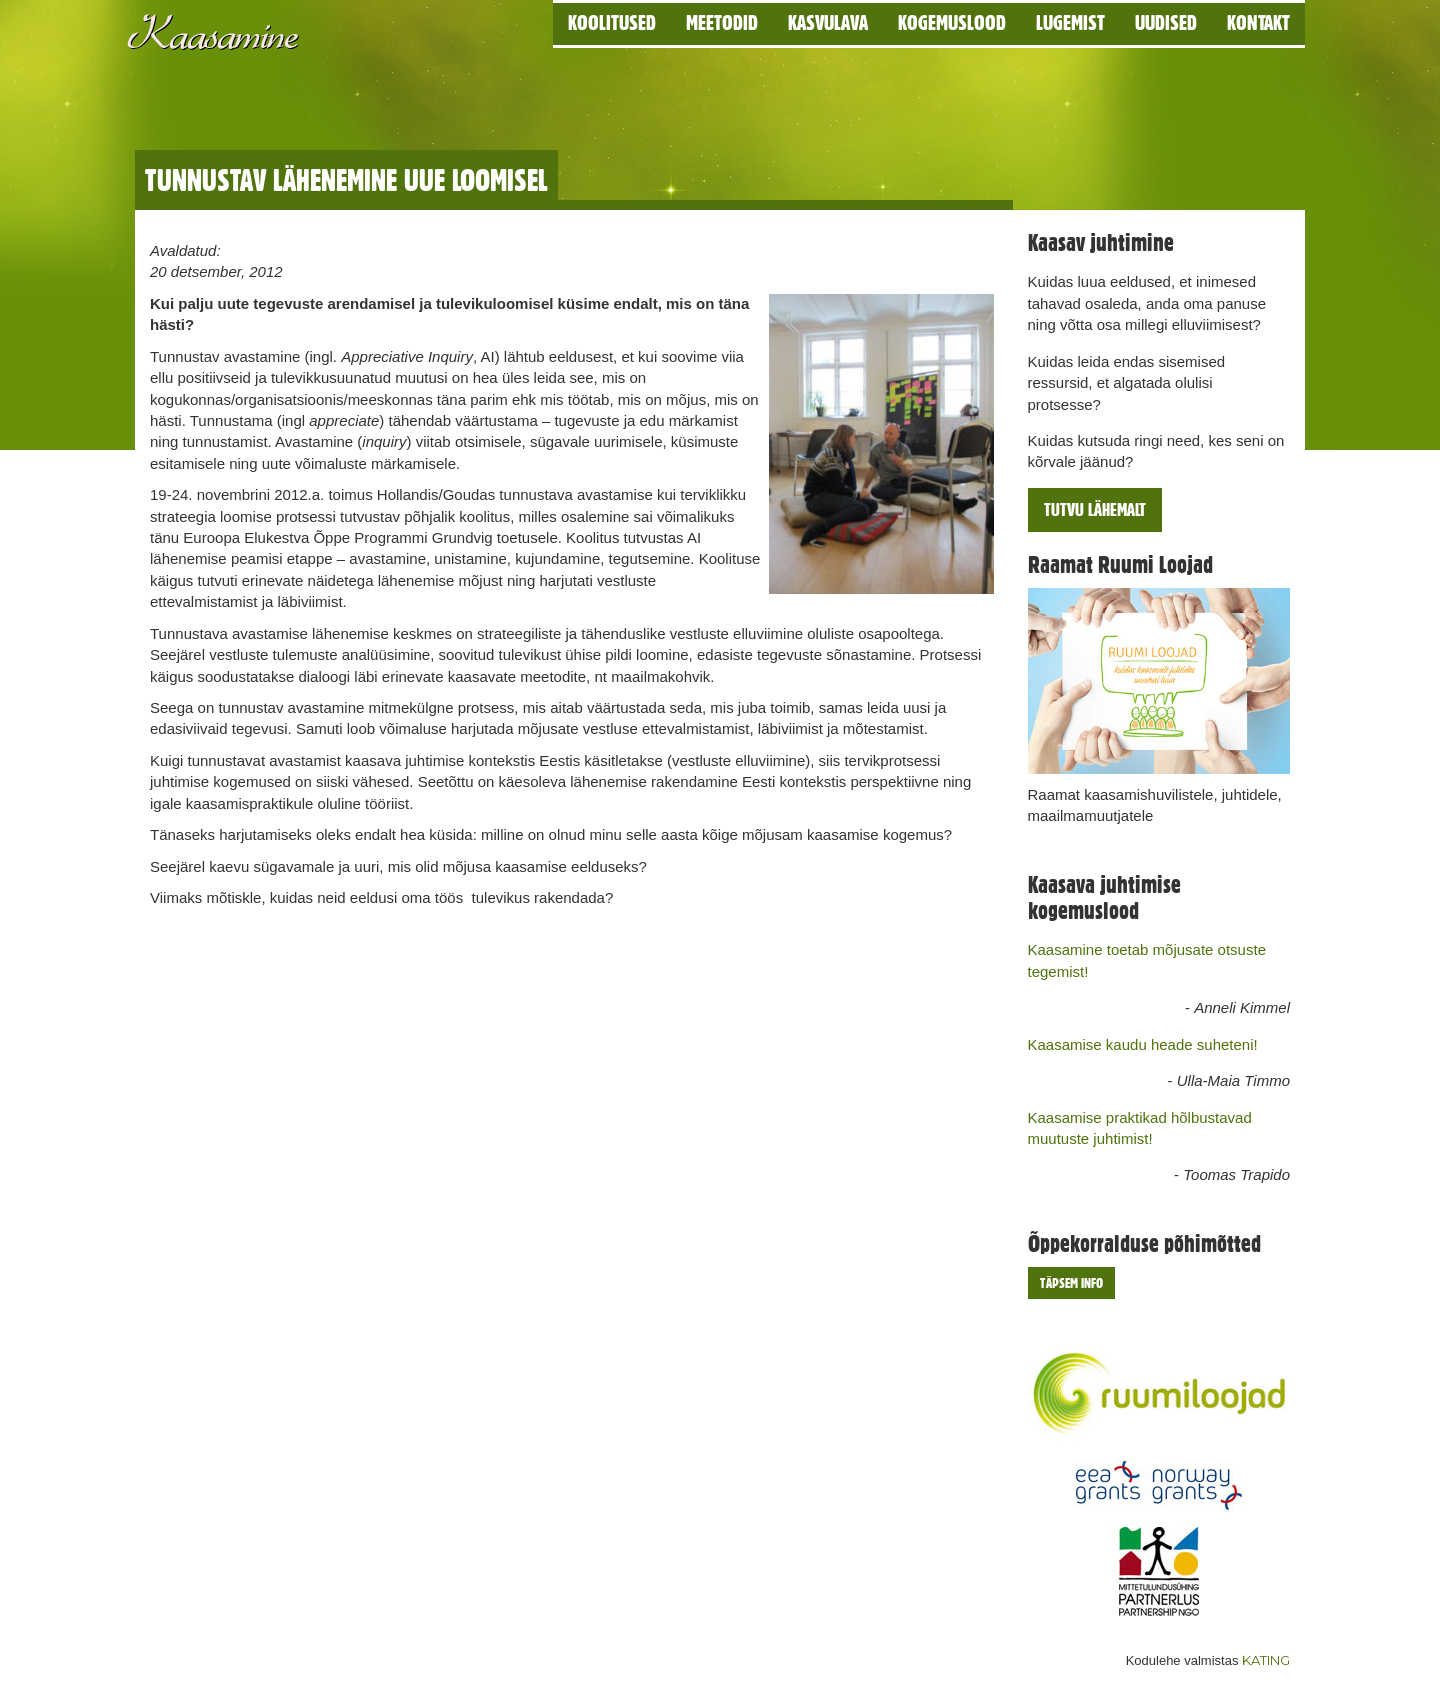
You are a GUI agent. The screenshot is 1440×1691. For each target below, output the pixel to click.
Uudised (1166, 22)
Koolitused (612, 22)
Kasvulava (828, 22)
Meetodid (722, 22)
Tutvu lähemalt (1095, 509)
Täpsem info (1071, 1283)
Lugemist (1070, 22)
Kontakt (1258, 22)
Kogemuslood (952, 22)
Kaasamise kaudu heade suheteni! (1143, 1044)
